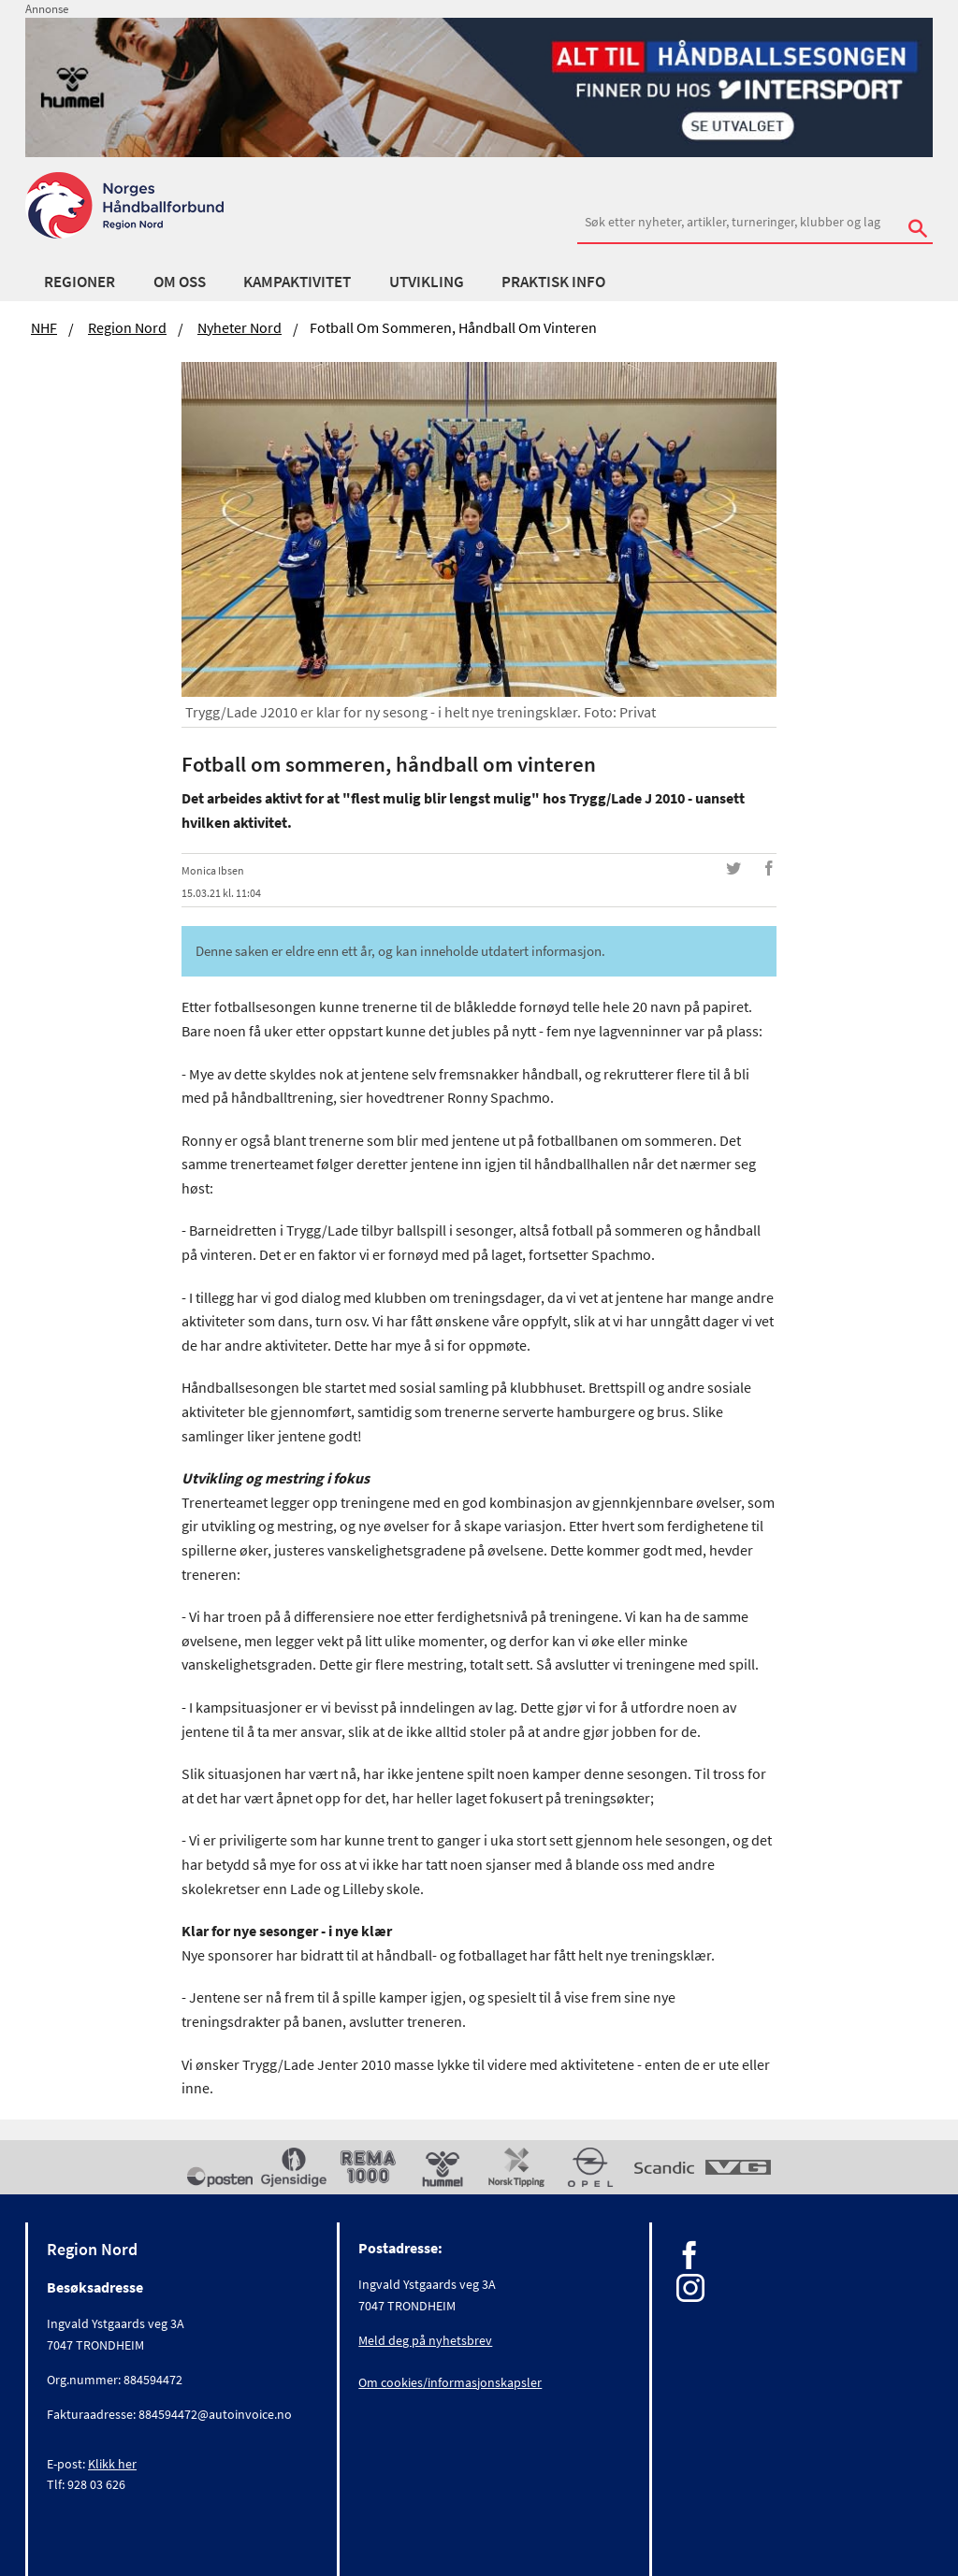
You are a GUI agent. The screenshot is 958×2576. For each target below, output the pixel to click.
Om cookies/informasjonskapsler (450, 2382)
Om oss (179, 281)
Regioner (79, 281)
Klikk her (112, 2463)
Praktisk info (553, 281)
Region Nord (127, 327)
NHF (44, 327)
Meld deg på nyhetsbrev (425, 2340)
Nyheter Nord (239, 327)
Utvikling (426, 281)
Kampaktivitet (297, 281)
